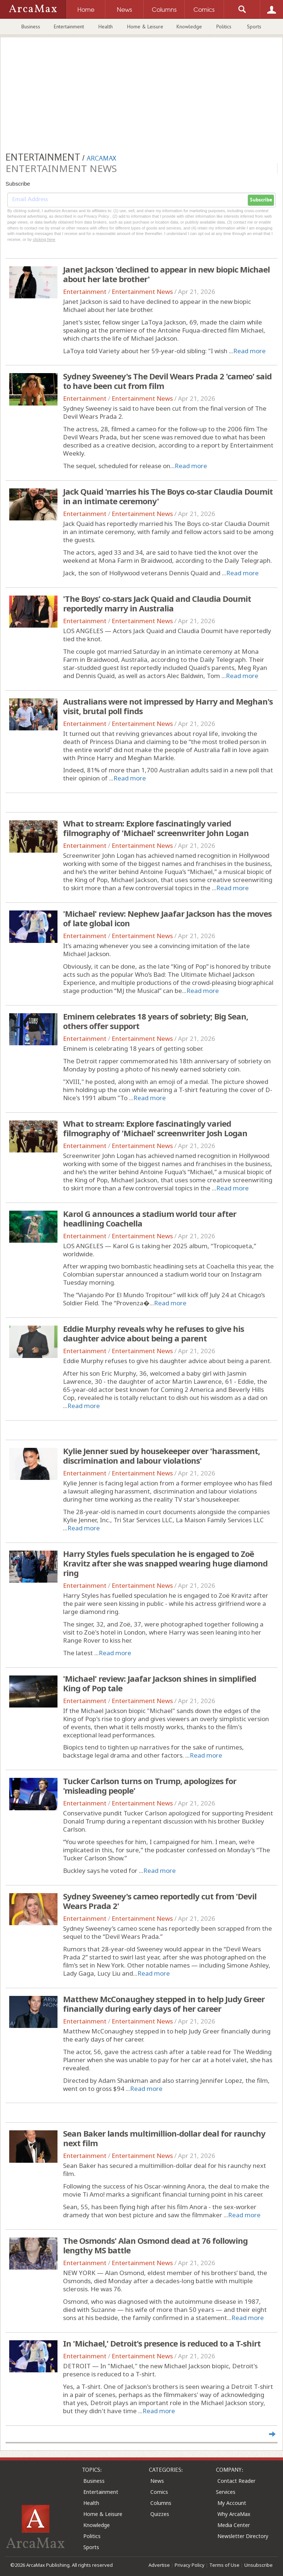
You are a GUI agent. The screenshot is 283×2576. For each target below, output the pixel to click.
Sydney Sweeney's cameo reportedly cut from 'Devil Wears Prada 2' (159, 1901)
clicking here (44, 239)
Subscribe (261, 200)
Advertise (159, 2565)
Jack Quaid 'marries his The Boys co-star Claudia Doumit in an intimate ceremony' (168, 496)
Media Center (233, 2524)
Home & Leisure (145, 26)
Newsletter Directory (242, 2536)
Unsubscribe (258, 2565)
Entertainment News (142, 291)
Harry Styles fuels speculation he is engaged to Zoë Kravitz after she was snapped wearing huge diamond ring (165, 1563)
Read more (249, 351)
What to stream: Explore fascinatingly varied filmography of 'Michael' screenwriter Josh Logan (155, 1128)
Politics (223, 26)
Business (30, 26)
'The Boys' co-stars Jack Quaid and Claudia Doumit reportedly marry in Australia (157, 603)
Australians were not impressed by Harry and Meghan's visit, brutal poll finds (168, 706)
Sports (254, 26)
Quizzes (159, 2513)
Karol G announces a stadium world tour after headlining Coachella (149, 1218)
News (157, 2480)
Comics (159, 2491)
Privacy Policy (190, 2565)
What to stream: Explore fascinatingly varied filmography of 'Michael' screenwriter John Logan (156, 828)
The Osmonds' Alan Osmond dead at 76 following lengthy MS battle (155, 2245)
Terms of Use (224, 2565)
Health (105, 26)
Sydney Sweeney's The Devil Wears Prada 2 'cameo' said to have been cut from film (167, 381)
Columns (160, 2502)
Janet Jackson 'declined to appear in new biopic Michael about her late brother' (166, 274)
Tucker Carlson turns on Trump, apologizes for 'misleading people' (149, 1785)
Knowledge (189, 26)
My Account (231, 2502)
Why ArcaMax (233, 2513)
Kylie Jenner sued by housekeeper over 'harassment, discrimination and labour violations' (161, 1455)
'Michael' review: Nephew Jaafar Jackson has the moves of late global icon (167, 918)
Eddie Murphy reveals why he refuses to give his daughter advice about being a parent (153, 1333)
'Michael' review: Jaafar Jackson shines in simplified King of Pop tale (159, 1683)
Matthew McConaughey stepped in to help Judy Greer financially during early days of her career (164, 2003)
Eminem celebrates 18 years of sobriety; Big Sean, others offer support (155, 1021)
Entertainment (69, 26)
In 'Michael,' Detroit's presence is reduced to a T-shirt (162, 2343)
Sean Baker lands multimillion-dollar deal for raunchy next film (164, 2138)
